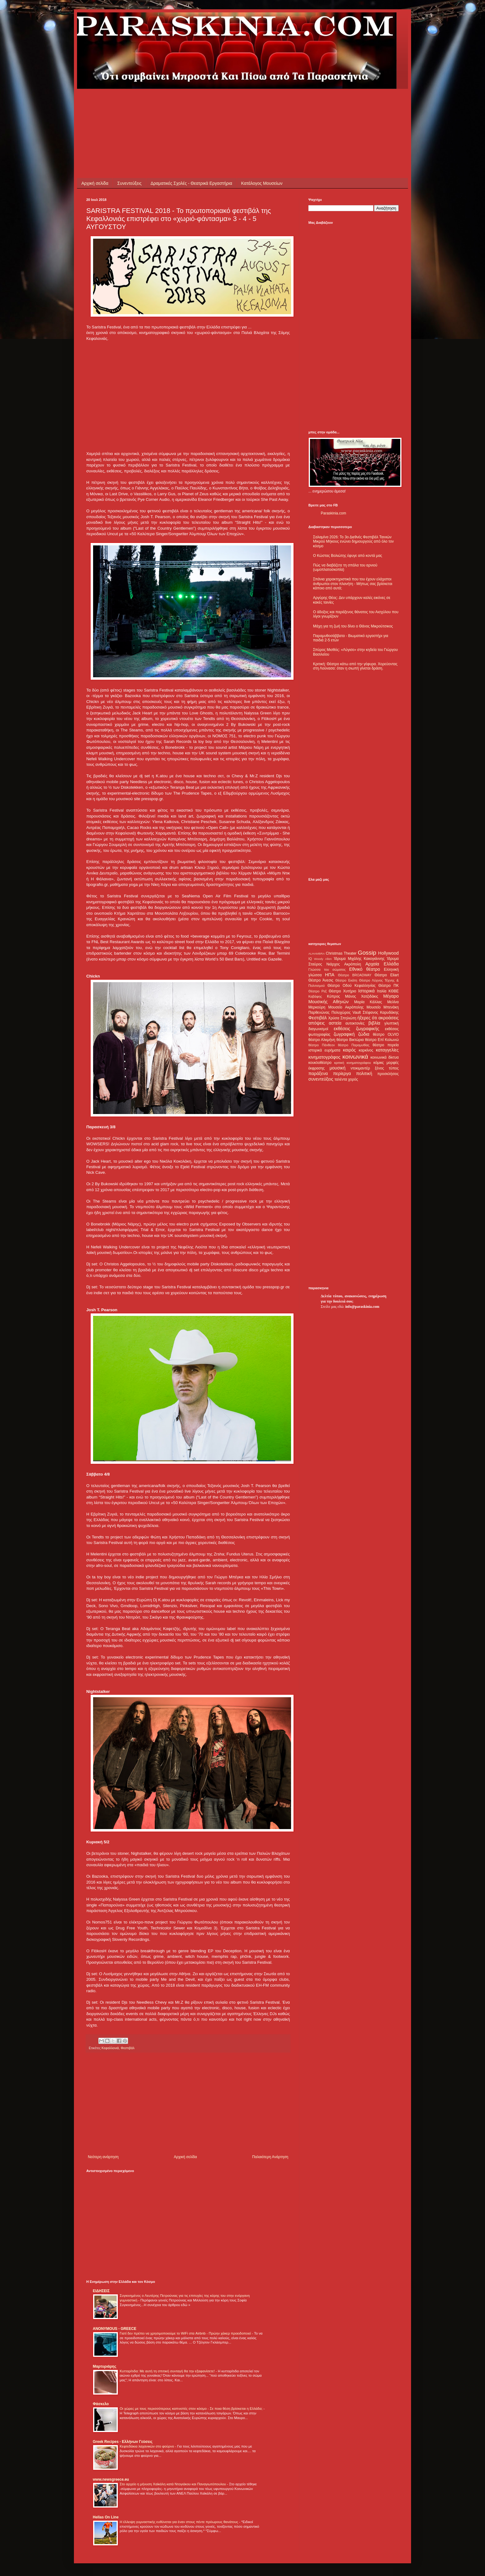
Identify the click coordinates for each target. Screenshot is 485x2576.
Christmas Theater (341, 953)
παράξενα (318, 1073)
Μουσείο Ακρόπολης (345, 1007)
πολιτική (364, 1073)
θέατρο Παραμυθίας (354, 1045)
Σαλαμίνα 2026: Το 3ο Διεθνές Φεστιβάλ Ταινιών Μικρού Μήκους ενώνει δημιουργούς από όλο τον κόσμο (353, 541)
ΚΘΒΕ (393, 991)
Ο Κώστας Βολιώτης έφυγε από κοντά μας (347, 555)
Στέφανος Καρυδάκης (381, 1012)
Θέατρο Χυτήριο (342, 991)
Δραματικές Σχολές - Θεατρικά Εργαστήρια (191, 183)
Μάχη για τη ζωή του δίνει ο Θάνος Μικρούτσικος (353, 626)
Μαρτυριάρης (104, 2366)
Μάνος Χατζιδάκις (361, 996)
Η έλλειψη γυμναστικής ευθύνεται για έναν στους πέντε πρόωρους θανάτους (179, 2522)
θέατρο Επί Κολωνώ (382, 1040)
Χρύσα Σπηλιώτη (342, 1018)
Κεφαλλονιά (110, 2048)
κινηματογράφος (324, 1057)
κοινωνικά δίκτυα (385, 1057)
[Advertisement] (198, 103)
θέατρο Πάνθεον (321, 1045)
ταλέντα (341, 1079)
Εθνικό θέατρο (364, 969)
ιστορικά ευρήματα (324, 1050)
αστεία (335, 1023)
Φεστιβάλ (128, 2048)
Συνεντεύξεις (129, 183)
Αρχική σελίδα (94, 183)
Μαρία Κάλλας (368, 1002)
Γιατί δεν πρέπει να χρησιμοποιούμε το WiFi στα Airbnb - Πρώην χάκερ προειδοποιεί (186, 2333)
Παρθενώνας (319, 1012)
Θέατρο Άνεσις (320, 980)
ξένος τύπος (387, 1068)
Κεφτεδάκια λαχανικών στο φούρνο (147, 2446)
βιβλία (374, 1023)
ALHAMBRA (316, 953)
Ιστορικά (366, 990)
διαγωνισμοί (318, 1029)
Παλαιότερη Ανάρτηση (270, 2157)
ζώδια (363, 1034)
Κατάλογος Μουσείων (262, 183)
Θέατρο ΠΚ (388, 985)
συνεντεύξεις (320, 1079)
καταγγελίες (387, 1049)
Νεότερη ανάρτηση (103, 2157)
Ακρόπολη (352, 964)
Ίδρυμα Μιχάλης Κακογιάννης (359, 958)
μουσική (338, 1067)
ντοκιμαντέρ (360, 1068)
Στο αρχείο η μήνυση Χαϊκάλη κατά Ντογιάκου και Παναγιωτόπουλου (173, 2484)
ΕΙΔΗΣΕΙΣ (101, 2291)
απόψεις (316, 1023)
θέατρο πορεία (386, 1045)
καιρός (349, 1049)
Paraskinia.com (333, 513)
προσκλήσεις (388, 1074)
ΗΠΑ (329, 974)
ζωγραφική (344, 1034)
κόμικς (378, 1062)
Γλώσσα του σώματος (327, 969)
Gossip (367, 952)
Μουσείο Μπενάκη (383, 1007)
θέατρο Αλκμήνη (321, 1040)
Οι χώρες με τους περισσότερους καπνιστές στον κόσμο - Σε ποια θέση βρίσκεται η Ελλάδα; (192, 2408)
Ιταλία (381, 991)
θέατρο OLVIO (386, 1034)
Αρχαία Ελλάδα (382, 963)
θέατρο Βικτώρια (350, 1040)
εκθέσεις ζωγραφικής (356, 1028)
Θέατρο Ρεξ (317, 991)
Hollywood (388, 953)
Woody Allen (323, 959)
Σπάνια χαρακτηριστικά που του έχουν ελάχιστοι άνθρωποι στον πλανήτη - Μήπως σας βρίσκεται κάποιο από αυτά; (352, 583)
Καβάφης (315, 996)
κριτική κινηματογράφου (352, 1063)
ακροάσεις (389, 1017)
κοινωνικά (355, 1056)
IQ (310, 959)
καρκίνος (366, 1050)
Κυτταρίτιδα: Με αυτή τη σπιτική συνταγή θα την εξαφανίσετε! (168, 2371)
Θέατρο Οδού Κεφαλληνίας (352, 985)
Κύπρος (333, 996)
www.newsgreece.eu (111, 2479)
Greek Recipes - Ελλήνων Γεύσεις (122, 2441)
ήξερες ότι (367, 1017)
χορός (353, 1079)
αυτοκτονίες (355, 1023)
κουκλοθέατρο (320, 1062)
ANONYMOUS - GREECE (114, 2329)
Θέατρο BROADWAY (354, 975)
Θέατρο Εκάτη (346, 980)
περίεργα (342, 1073)
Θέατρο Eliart (387, 975)
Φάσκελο (101, 2404)
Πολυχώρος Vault (346, 1012)
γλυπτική (391, 1023)
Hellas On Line (105, 2517)
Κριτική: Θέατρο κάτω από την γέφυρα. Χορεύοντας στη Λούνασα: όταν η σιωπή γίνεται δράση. (355, 666)
